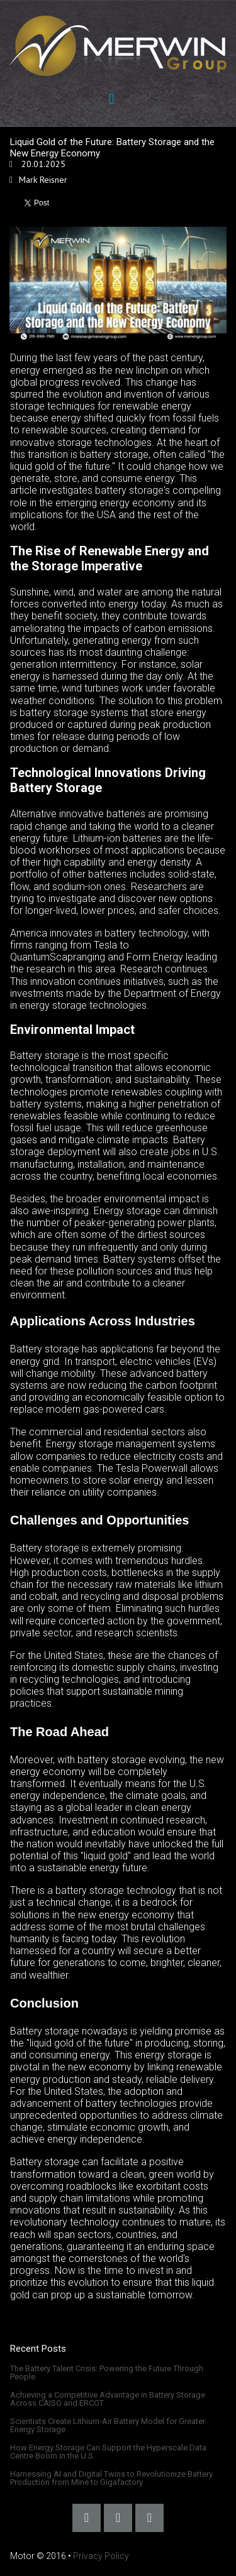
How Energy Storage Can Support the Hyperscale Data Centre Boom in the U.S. (108, 2451)
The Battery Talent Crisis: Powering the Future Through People (106, 2372)
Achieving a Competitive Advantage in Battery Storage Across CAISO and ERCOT (107, 2399)
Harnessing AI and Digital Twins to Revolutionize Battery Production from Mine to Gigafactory (111, 2478)
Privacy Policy (101, 2556)
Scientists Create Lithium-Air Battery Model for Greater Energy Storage (107, 2425)
